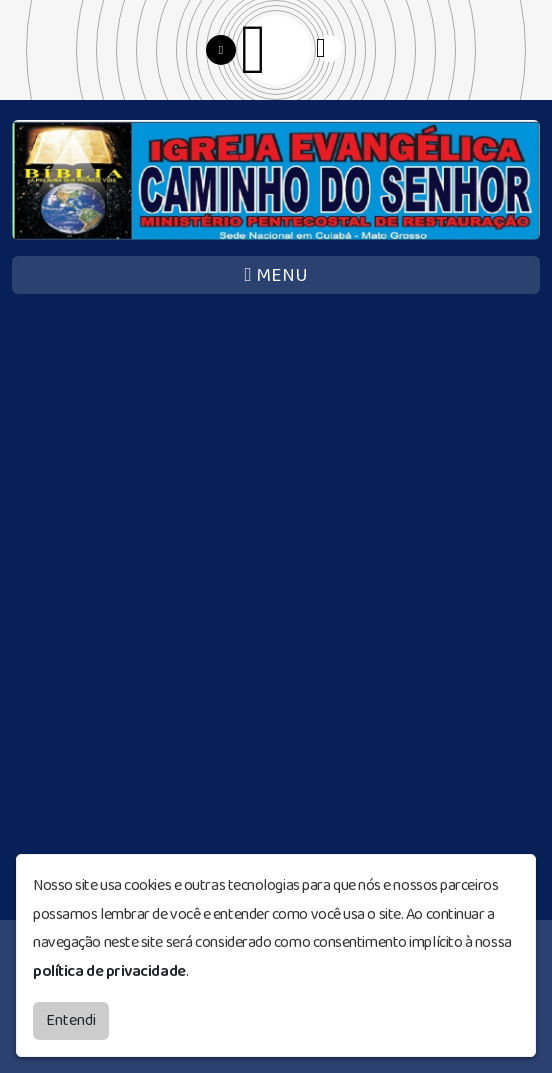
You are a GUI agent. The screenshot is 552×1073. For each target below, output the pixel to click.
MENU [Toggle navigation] (275, 275)
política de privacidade (109, 970)
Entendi (71, 1019)
